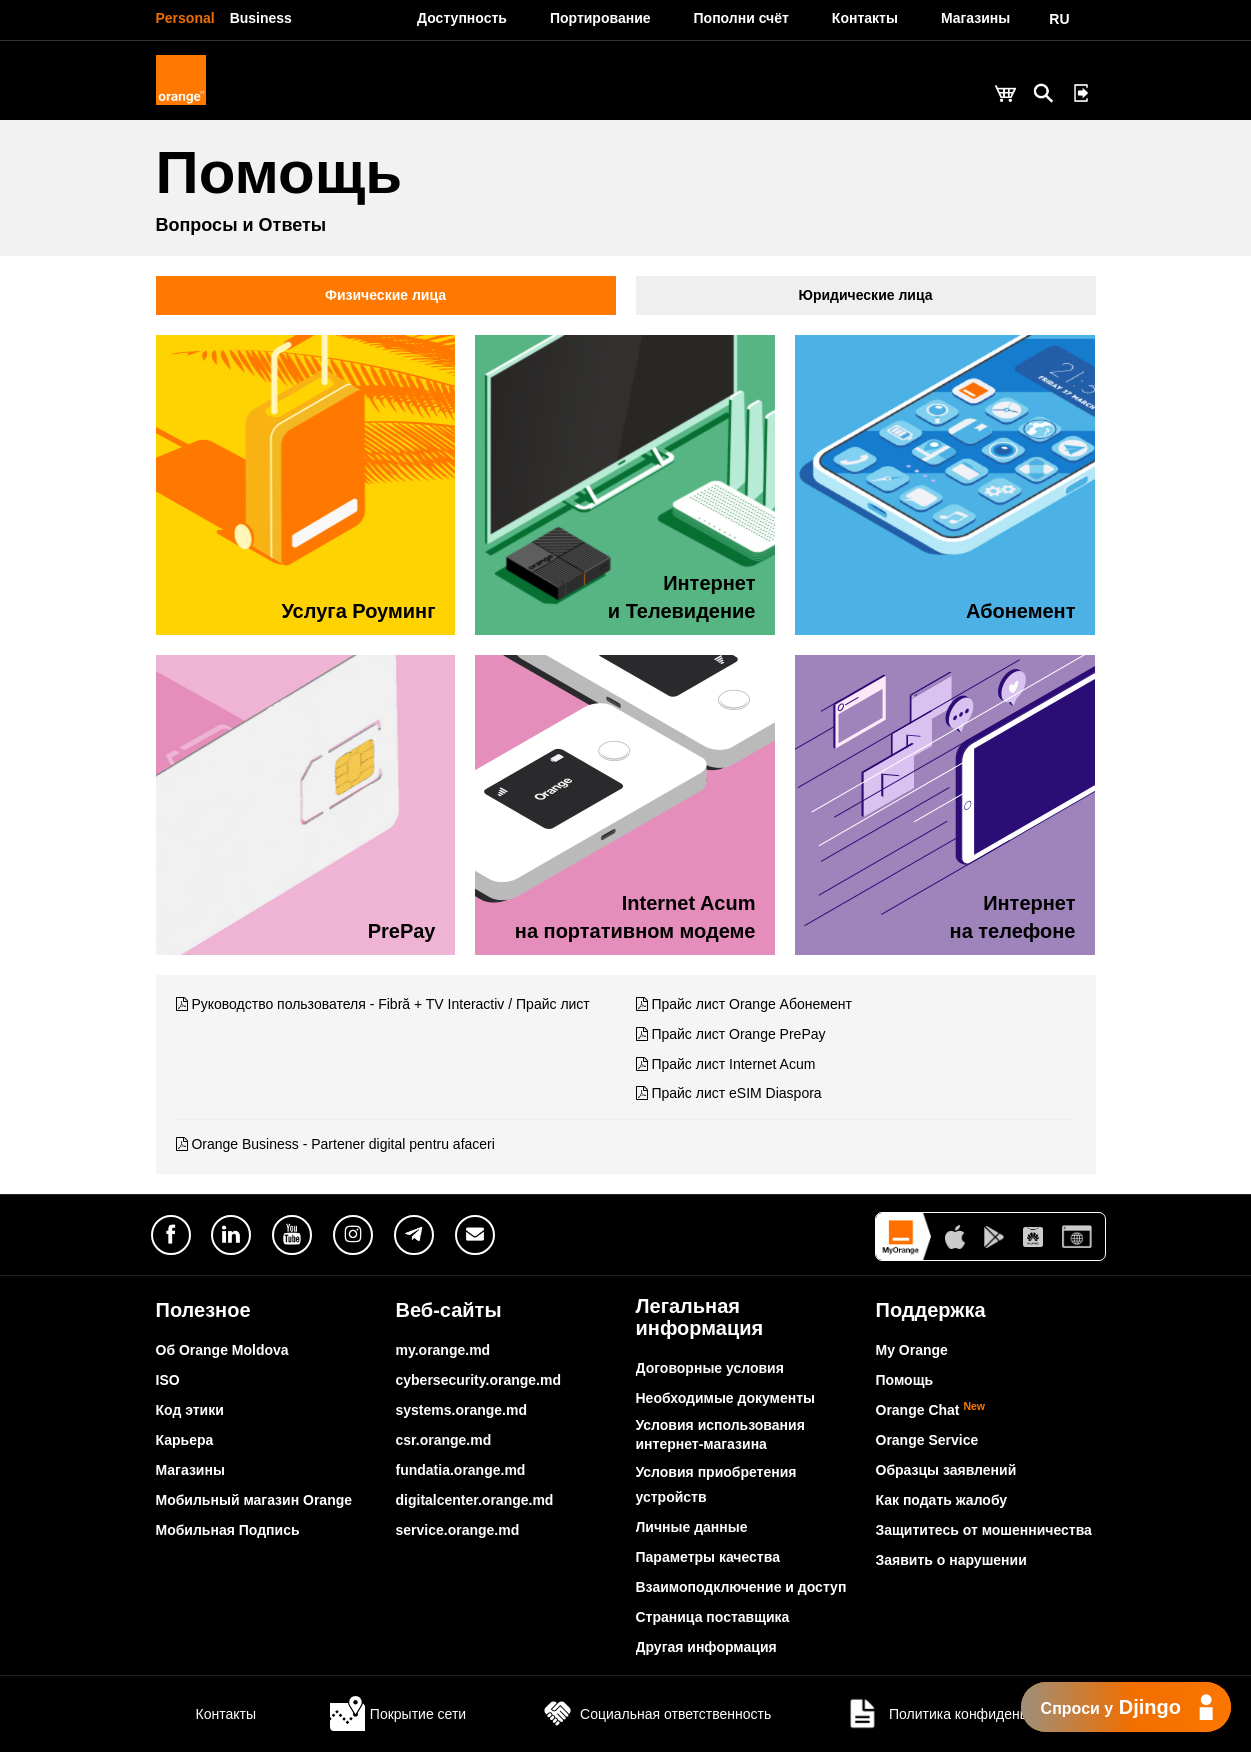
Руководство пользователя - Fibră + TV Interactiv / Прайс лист (390, 1004)
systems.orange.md (462, 1410)
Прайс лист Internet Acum (733, 1064)
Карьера (185, 1440)
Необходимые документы (726, 1398)
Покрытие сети (398, 1714)
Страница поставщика (713, 1617)
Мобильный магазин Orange (254, 1500)
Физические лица (385, 295)
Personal (185, 18)
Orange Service (927, 1440)
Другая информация (706, 1647)
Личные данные (692, 1527)
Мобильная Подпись (228, 1530)
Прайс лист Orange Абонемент (751, 1004)
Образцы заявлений (946, 1470)
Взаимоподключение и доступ (741, 1587)
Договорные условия (710, 1368)
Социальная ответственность (655, 1714)
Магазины (190, 1470)
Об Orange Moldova (222, 1350)
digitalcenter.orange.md (475, 1500)
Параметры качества (708, 1557)
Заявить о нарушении (951, 1560)
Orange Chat (931, 1410)
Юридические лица (866, 295)
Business (261, 18)
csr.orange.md (444, 1440)
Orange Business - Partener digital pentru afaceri (343, 1144)
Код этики (190, 1410)
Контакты (206, 1714)
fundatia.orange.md (461, 1470)
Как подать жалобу (942, 1500)
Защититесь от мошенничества (984, 1530)
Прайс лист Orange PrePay (738, 1034)
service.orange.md (458, 1530)
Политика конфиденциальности (970, 1714)
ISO (168, 1380)
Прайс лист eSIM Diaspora (736, 1093)
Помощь (905, 1380)
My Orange (912, 1350)
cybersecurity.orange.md (478, 1380)
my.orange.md (443, 1350)
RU (1059, 19)
